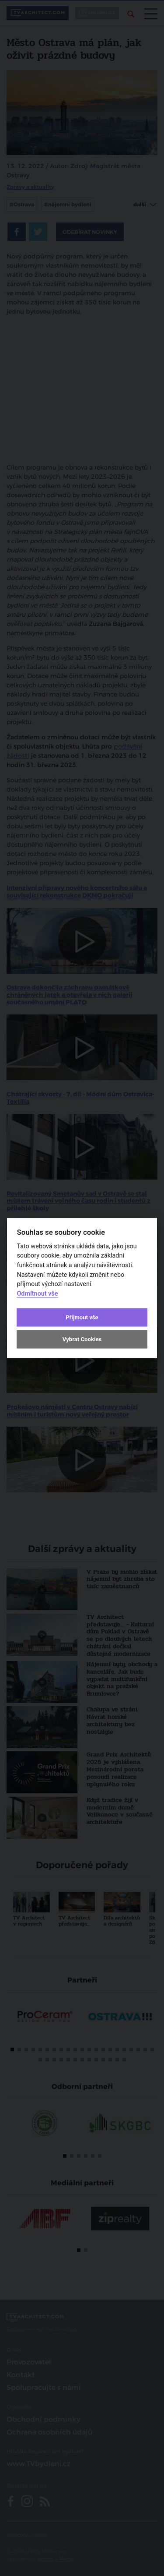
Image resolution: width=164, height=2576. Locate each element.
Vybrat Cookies (82, 1339)
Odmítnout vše (37, 1293)
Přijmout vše (82, 1317)
